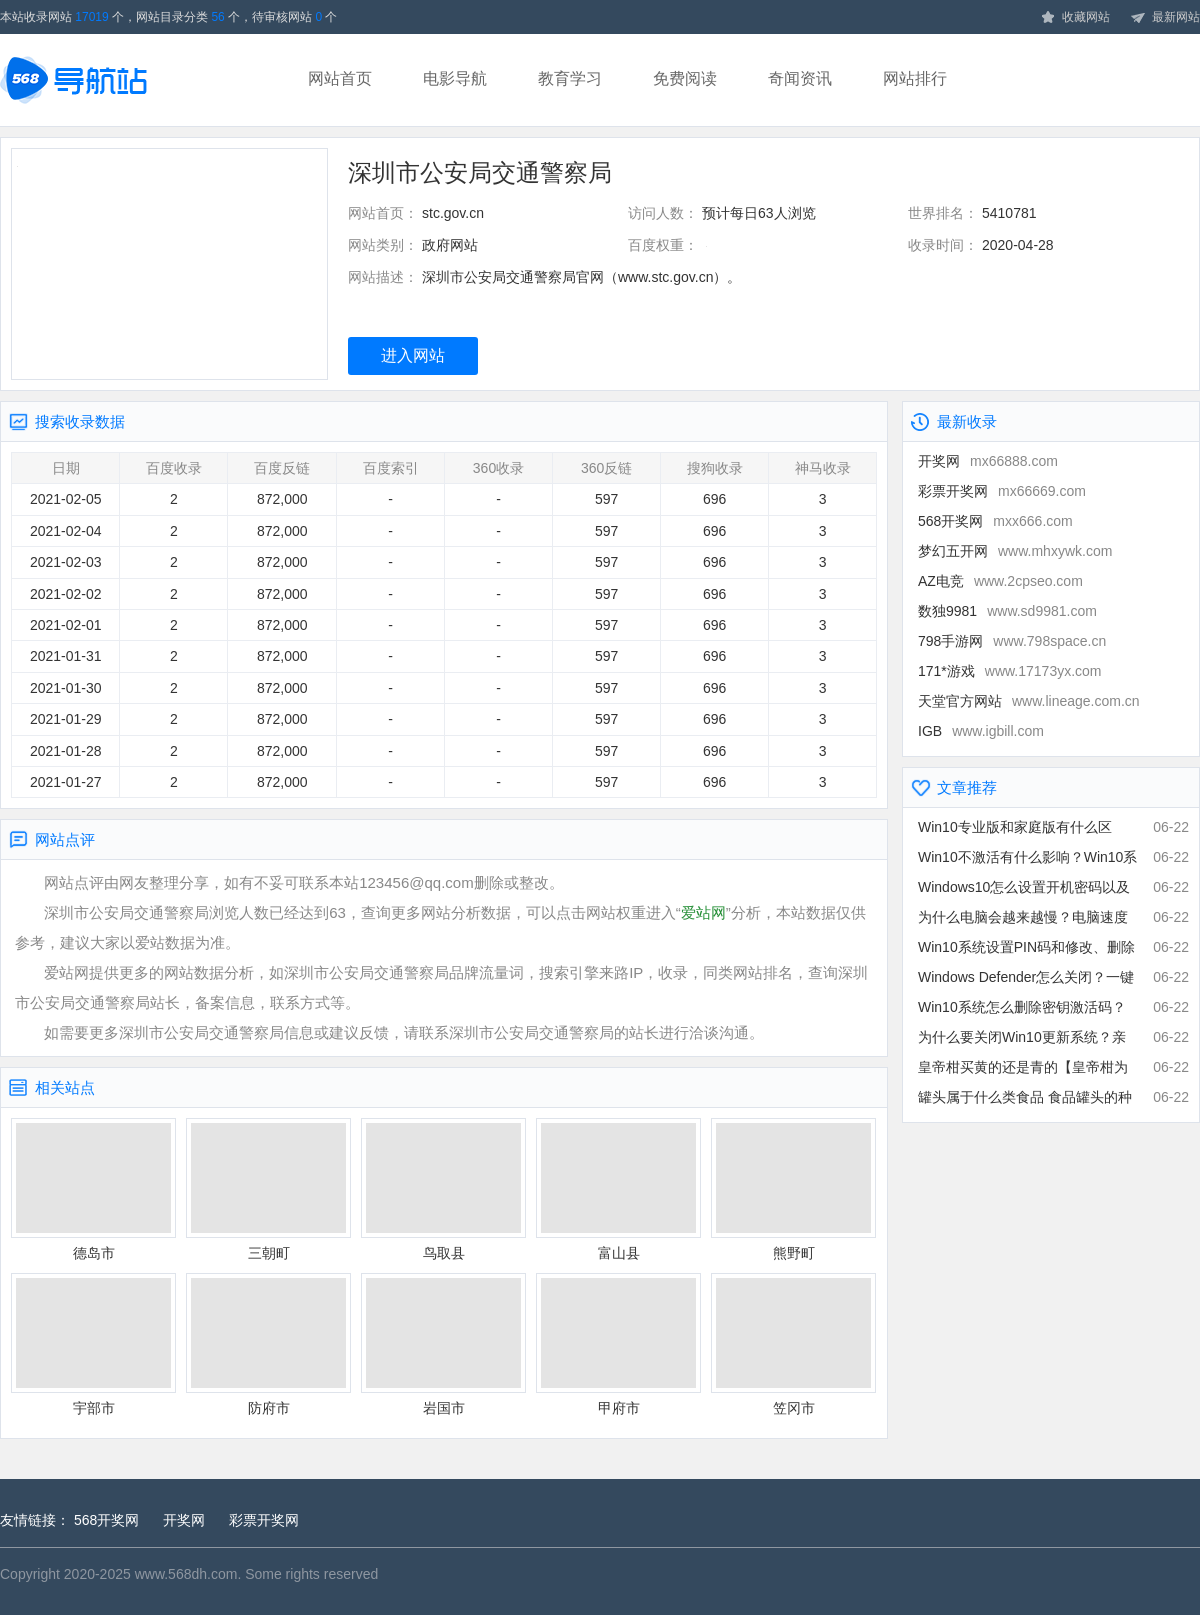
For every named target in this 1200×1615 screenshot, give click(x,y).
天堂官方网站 (1029, 701)
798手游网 (1012, 641)
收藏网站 (1075, 18)
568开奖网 (995, 521)
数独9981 (1007, 611)
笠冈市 (793, 1344)
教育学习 (570, 78)
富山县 (618, 1189)
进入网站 (413, 355)
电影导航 (455, 78)
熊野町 (793, 1189)
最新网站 (1165, 18)
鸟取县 (443, 1189)
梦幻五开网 (1015, 551)
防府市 (268, 1344)
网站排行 (915, 78)
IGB (981, 731)
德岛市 (93, 1189)
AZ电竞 (1000, 581)
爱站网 (703, 912)
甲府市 (618, 1344)
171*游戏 (1010, 671)
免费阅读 (685, 78)
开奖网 (988, 461)
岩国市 (443, 1344)
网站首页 (340, 78)
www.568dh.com (186, 1574)
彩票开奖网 (1002, 491)
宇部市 (93, 1344)
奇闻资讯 (800, 78)
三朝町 (268, 1189)
